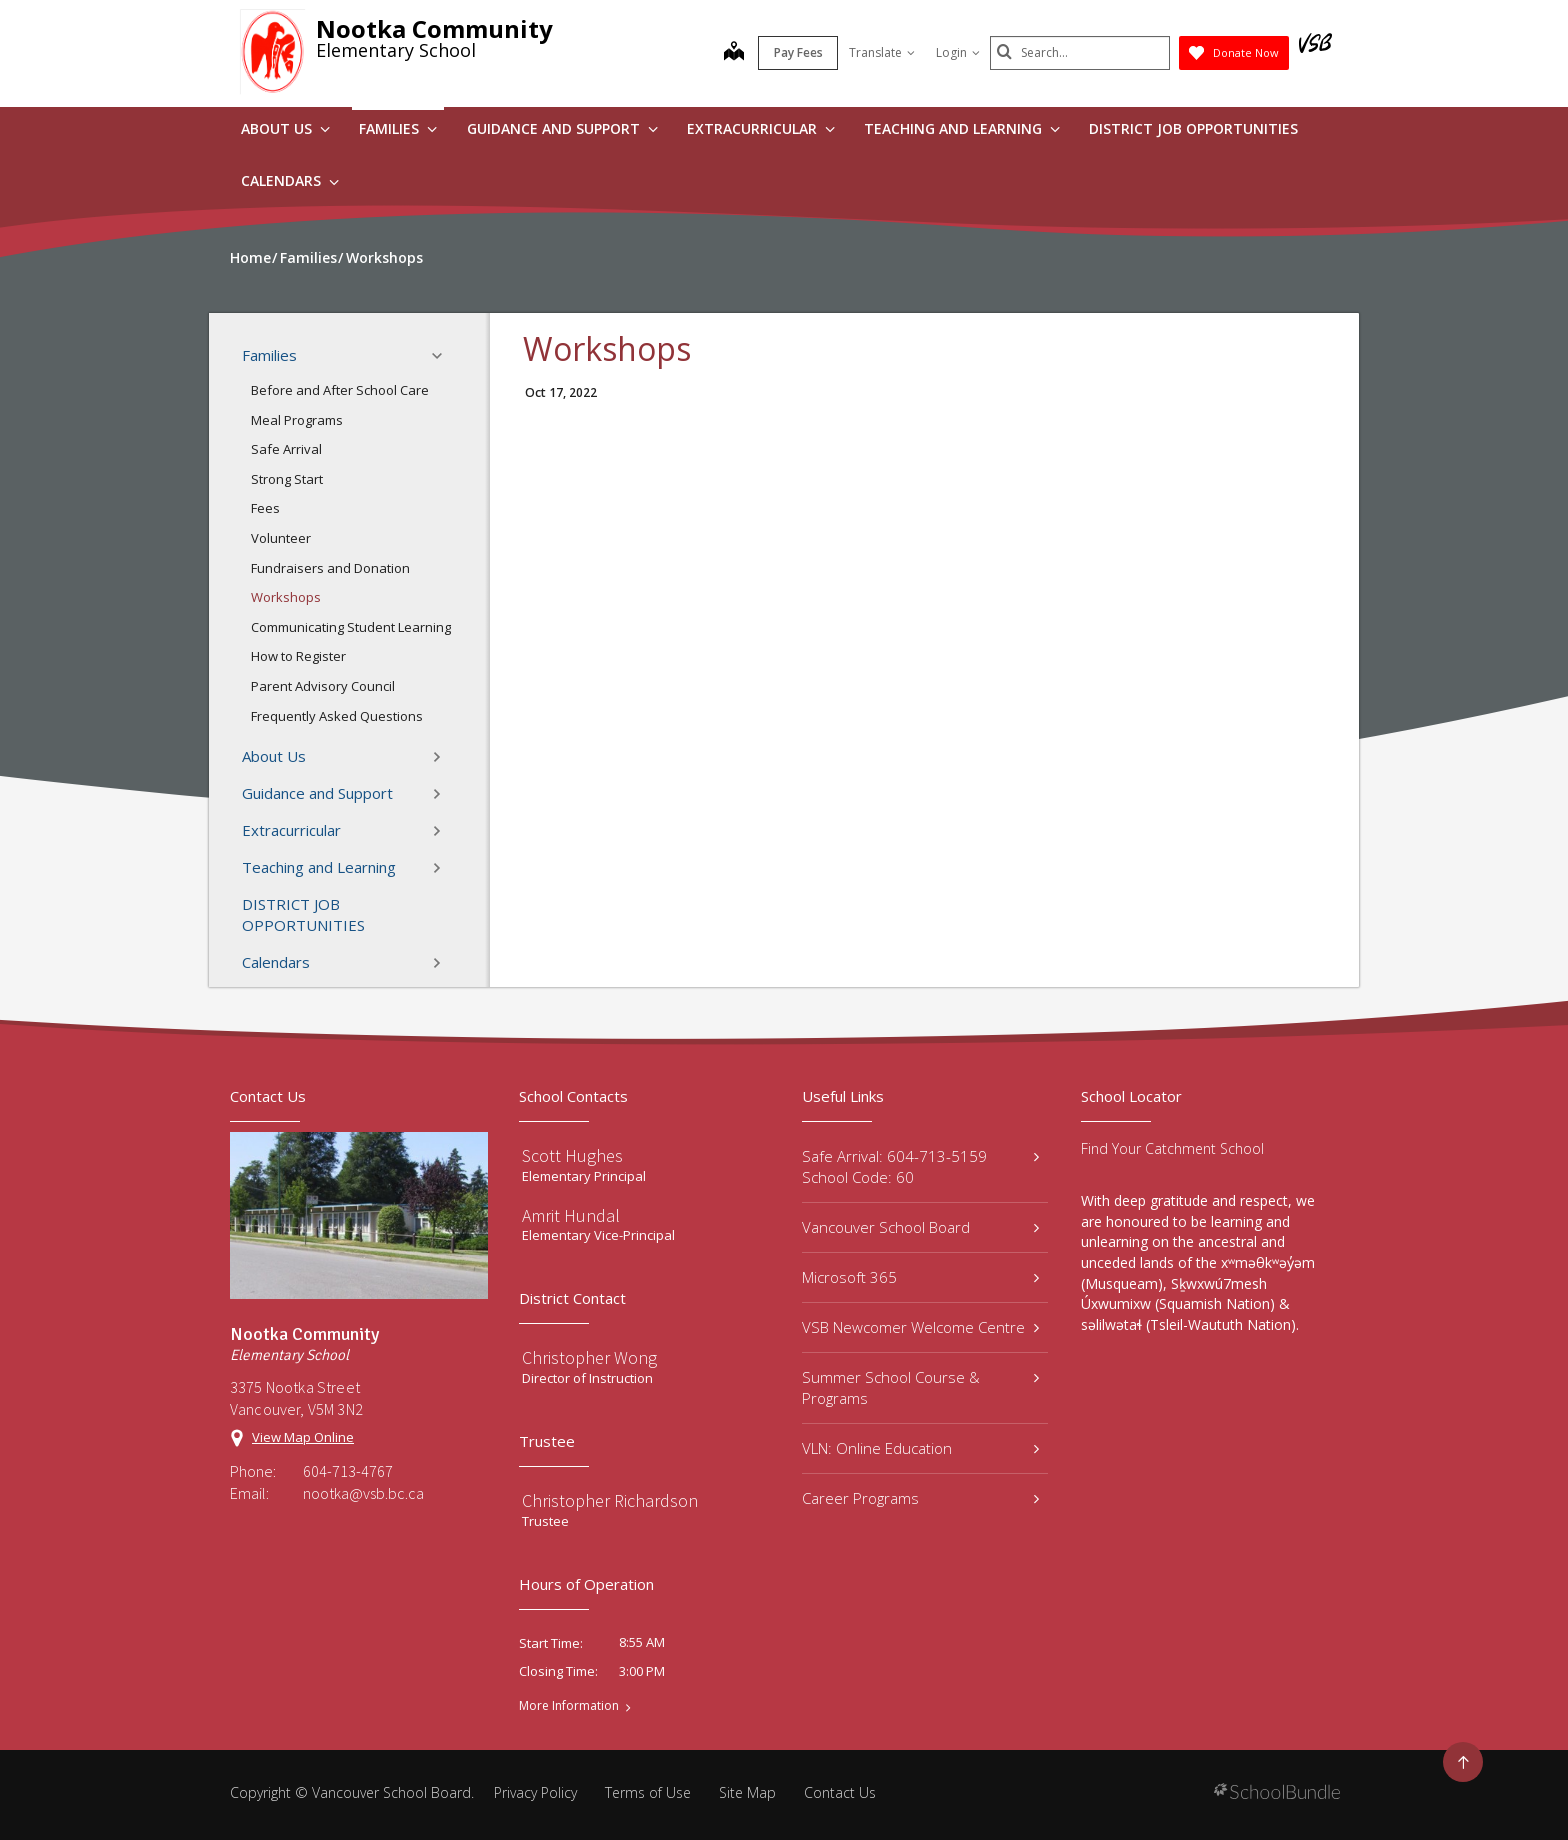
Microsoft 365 (920, 1277)
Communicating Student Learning (351, 627)
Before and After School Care (340, 390)
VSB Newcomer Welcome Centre (920, 1327)
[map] (734, 53)
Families (398, 128)
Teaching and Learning (962, 128)
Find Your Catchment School (1172, 1148)
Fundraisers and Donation (330, 568)
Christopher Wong (589, 1357)
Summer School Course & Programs (920, 1387)
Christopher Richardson (610, 1500)
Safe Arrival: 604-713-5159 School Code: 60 (920, 1166)
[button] (443, 356)
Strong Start (287, 479)
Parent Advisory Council (323, 686)
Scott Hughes (572, 1155)
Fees (265, 508)
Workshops (286, 597)
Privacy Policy (535, 1792)
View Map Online (303, 1437)
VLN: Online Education (920, 1448)
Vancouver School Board (920, 1227)
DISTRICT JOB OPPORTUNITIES (1193, 128)
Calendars (290, 180)
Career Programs (920, 1498)
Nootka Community (434, 28)
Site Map (747, 1792)
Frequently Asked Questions (337, 716)
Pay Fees (798, 52)
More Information (569, 1706)
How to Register (298, 656)
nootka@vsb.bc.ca (363, 1493)
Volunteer (281, 538)
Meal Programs (297, 420)
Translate (882, 52)
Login (958, 52)
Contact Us (840, 1792)
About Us (285, 128)
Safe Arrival (286, 449)
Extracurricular (761, 128)
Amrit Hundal (571, 1215)
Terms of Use (648, 1792)
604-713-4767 (348, 1471)
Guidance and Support (562, 128)
